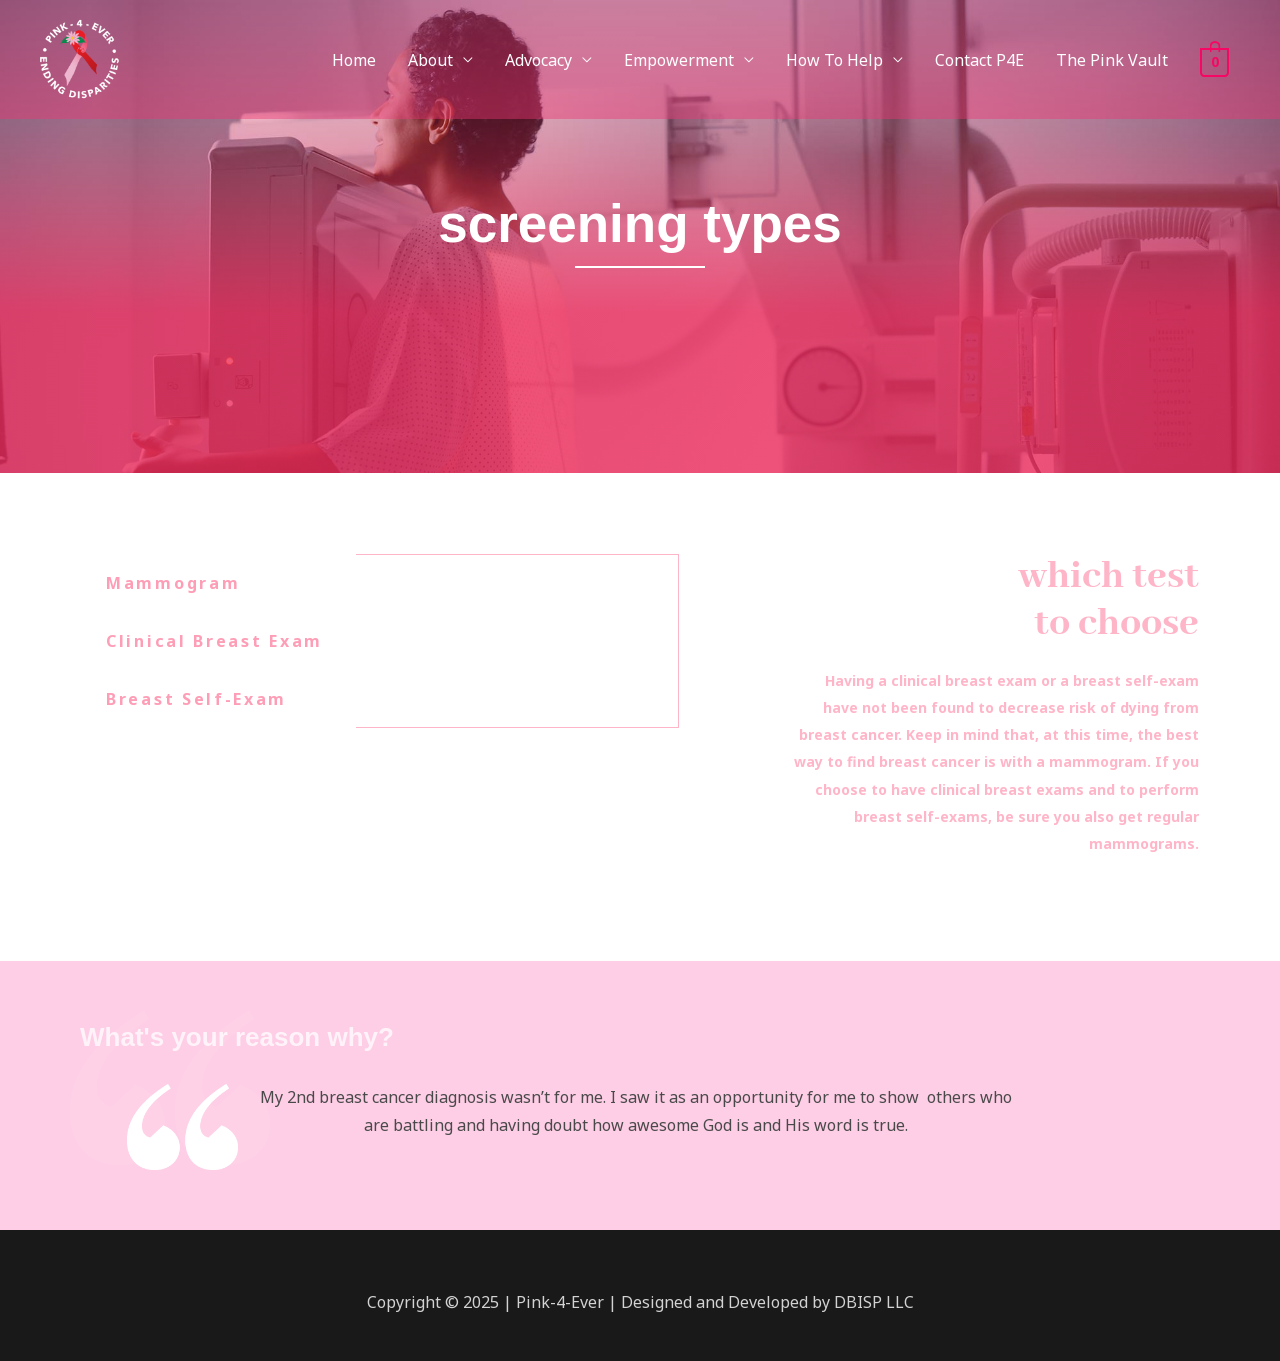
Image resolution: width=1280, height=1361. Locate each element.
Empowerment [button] (679, 60)
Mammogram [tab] (173, 583)
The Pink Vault (1112, 60)
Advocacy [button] (538, 60)
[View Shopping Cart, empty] (1214, 60)
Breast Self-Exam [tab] (196, 699)
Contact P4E (979, 60)
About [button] (430, 60)
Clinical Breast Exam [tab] (214, 641)
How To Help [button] (834, 60)
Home (354, 60)
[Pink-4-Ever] (78, 58)
